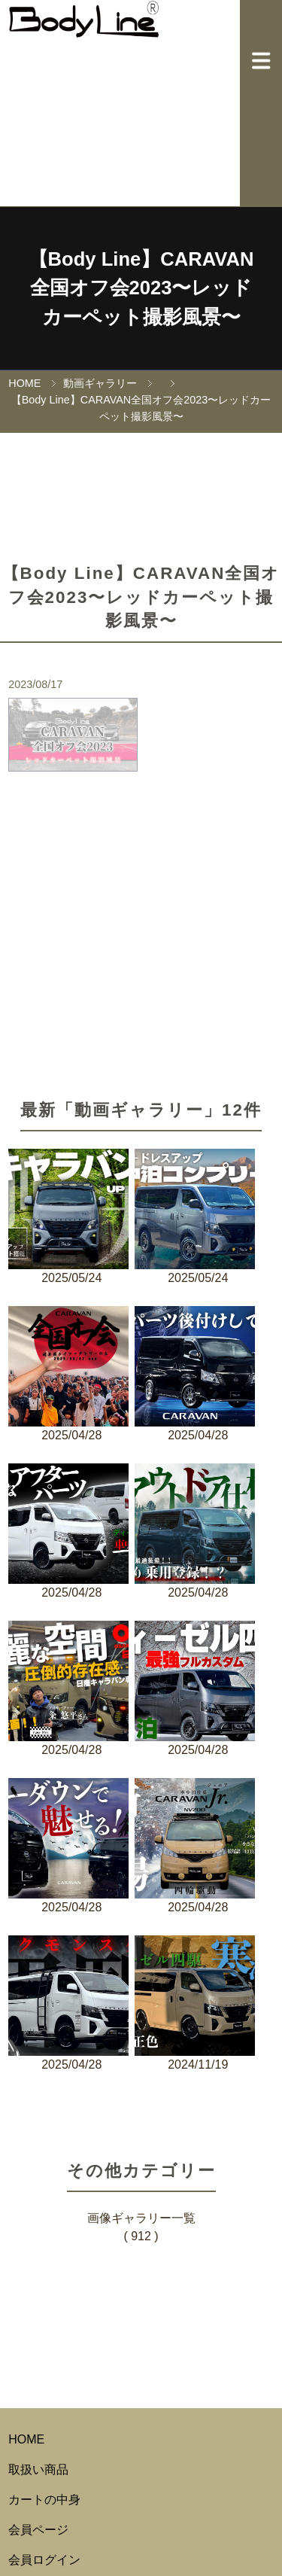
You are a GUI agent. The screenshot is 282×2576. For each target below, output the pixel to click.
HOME (24, 383)
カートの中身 (44, 2499)
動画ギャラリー (100, 383)
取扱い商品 (38, 2469)
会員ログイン (44, 2559)
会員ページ (38, 2529)
